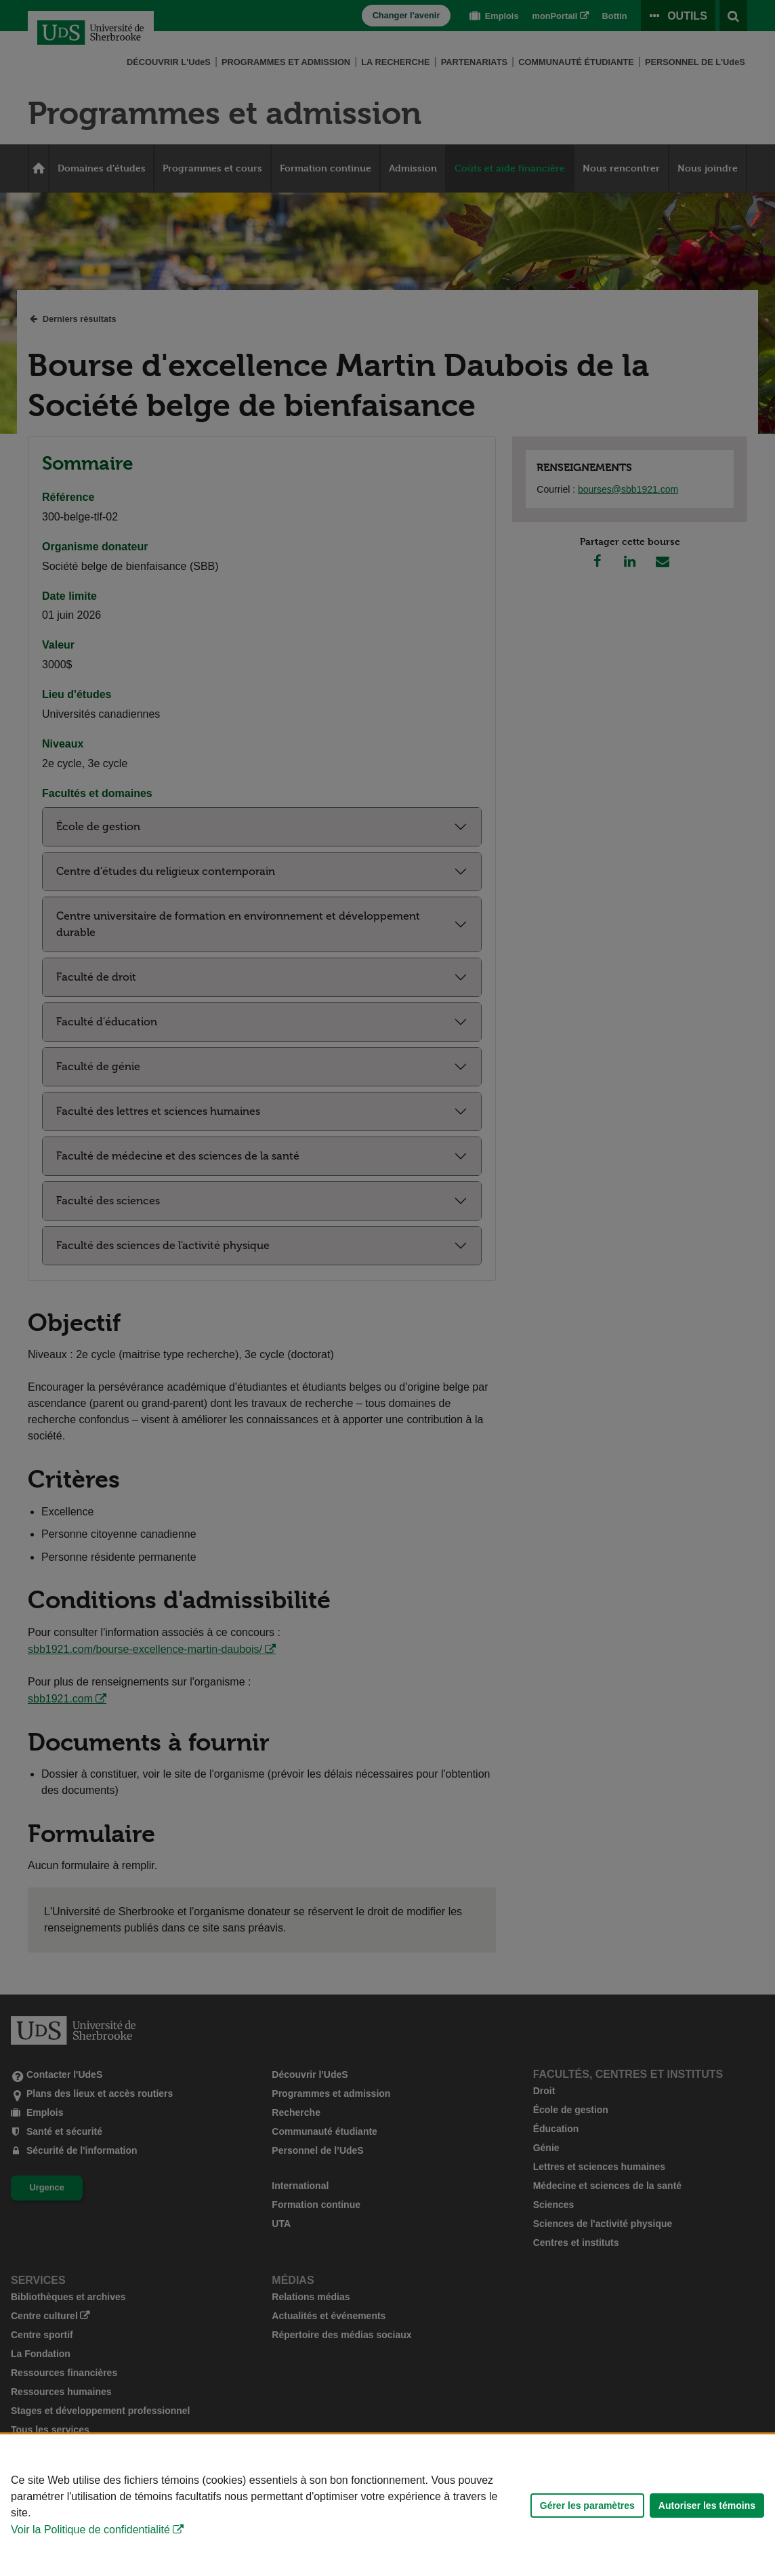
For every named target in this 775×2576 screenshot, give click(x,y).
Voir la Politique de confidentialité (90, 2529)
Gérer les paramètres (587, 2505)
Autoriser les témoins (706, 2505)
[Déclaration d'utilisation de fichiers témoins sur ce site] (387, 2505)
